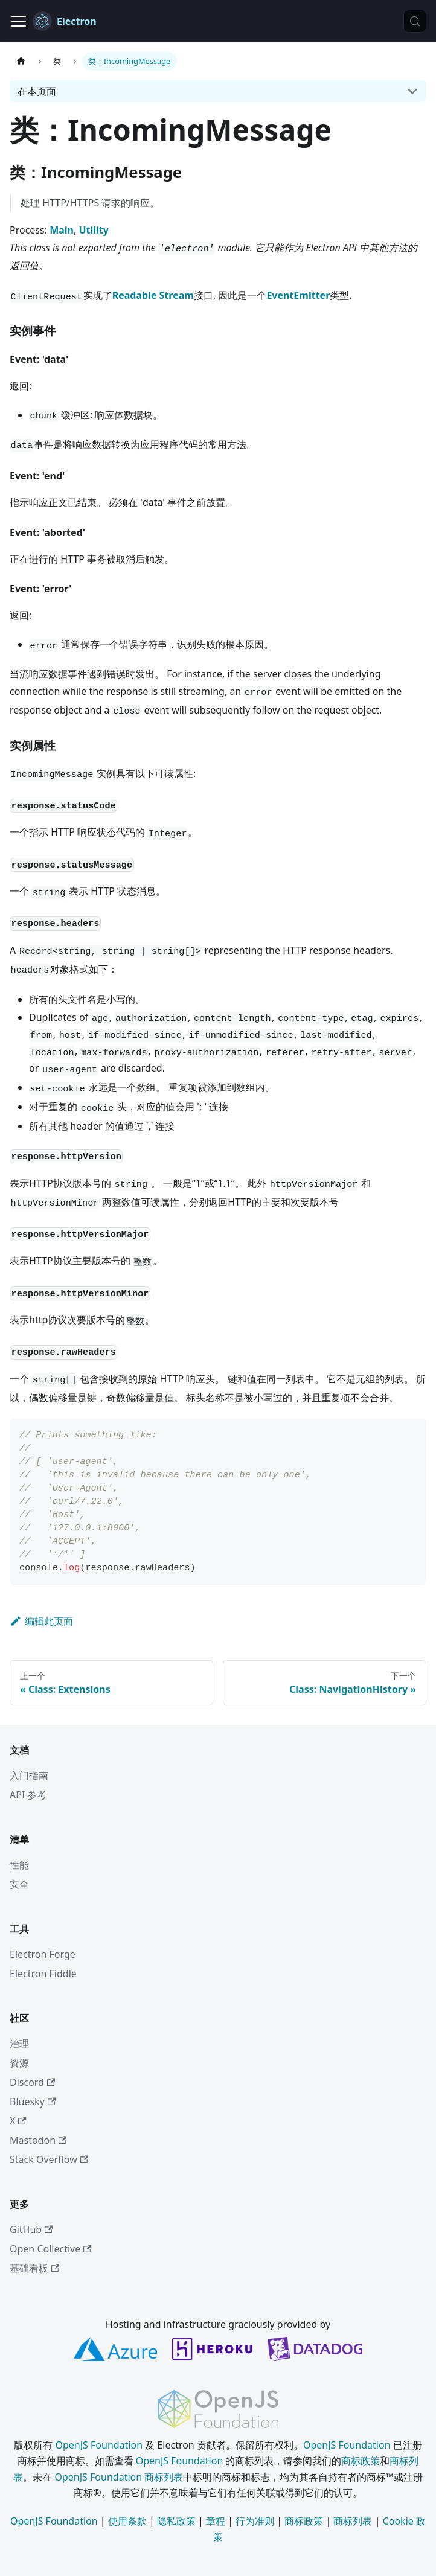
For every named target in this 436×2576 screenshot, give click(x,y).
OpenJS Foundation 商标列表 (119, 2477)
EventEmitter (298, 295)
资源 (19, 2062)
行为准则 (255, 2521)
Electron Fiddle (43, 1973)
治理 (19, 2043)
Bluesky (33, 2101)
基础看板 (34, 2268)
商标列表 (352, 2521)
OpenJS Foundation (99, 2445)
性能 (19, 1864)
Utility (93, 230)
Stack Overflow (49, 2159)
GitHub (31, 2229)
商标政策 (360, 2460)
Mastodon (38, 2140)
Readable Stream (153, 295)
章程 (215, 2521)
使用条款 (127, 2521)
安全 (19, 1884)
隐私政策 (176, 2521)
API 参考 (28, 1794)
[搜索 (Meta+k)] (414, 21)
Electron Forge (42, 1954)
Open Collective (51, 2248)
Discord (32, 2082)
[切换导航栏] (19, 21)
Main (62, 230)
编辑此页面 (41, 1621)
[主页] (21, 61)
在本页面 (37, 91)
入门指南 (29, 1775)
